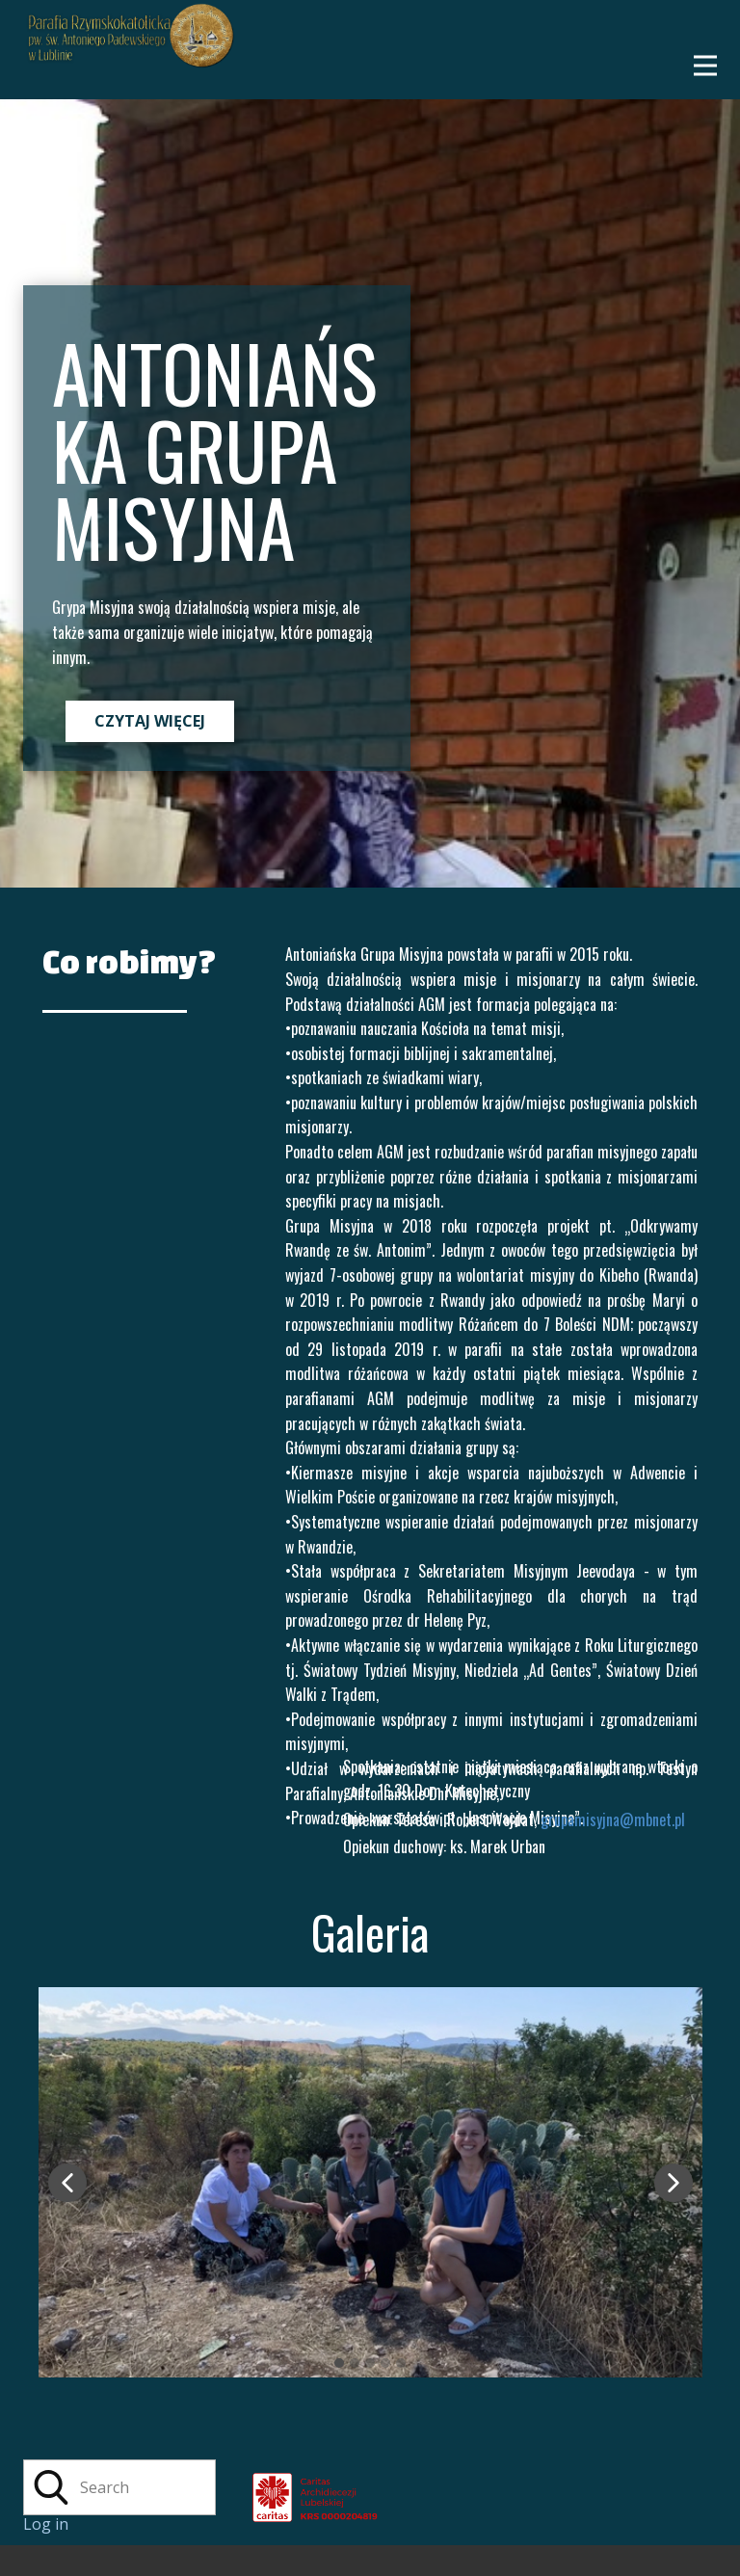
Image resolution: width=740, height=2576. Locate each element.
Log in (45, 2524)
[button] (67, 2183)
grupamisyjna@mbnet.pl (613, 1819)
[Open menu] (705, 65)
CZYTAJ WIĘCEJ (149, 720)
